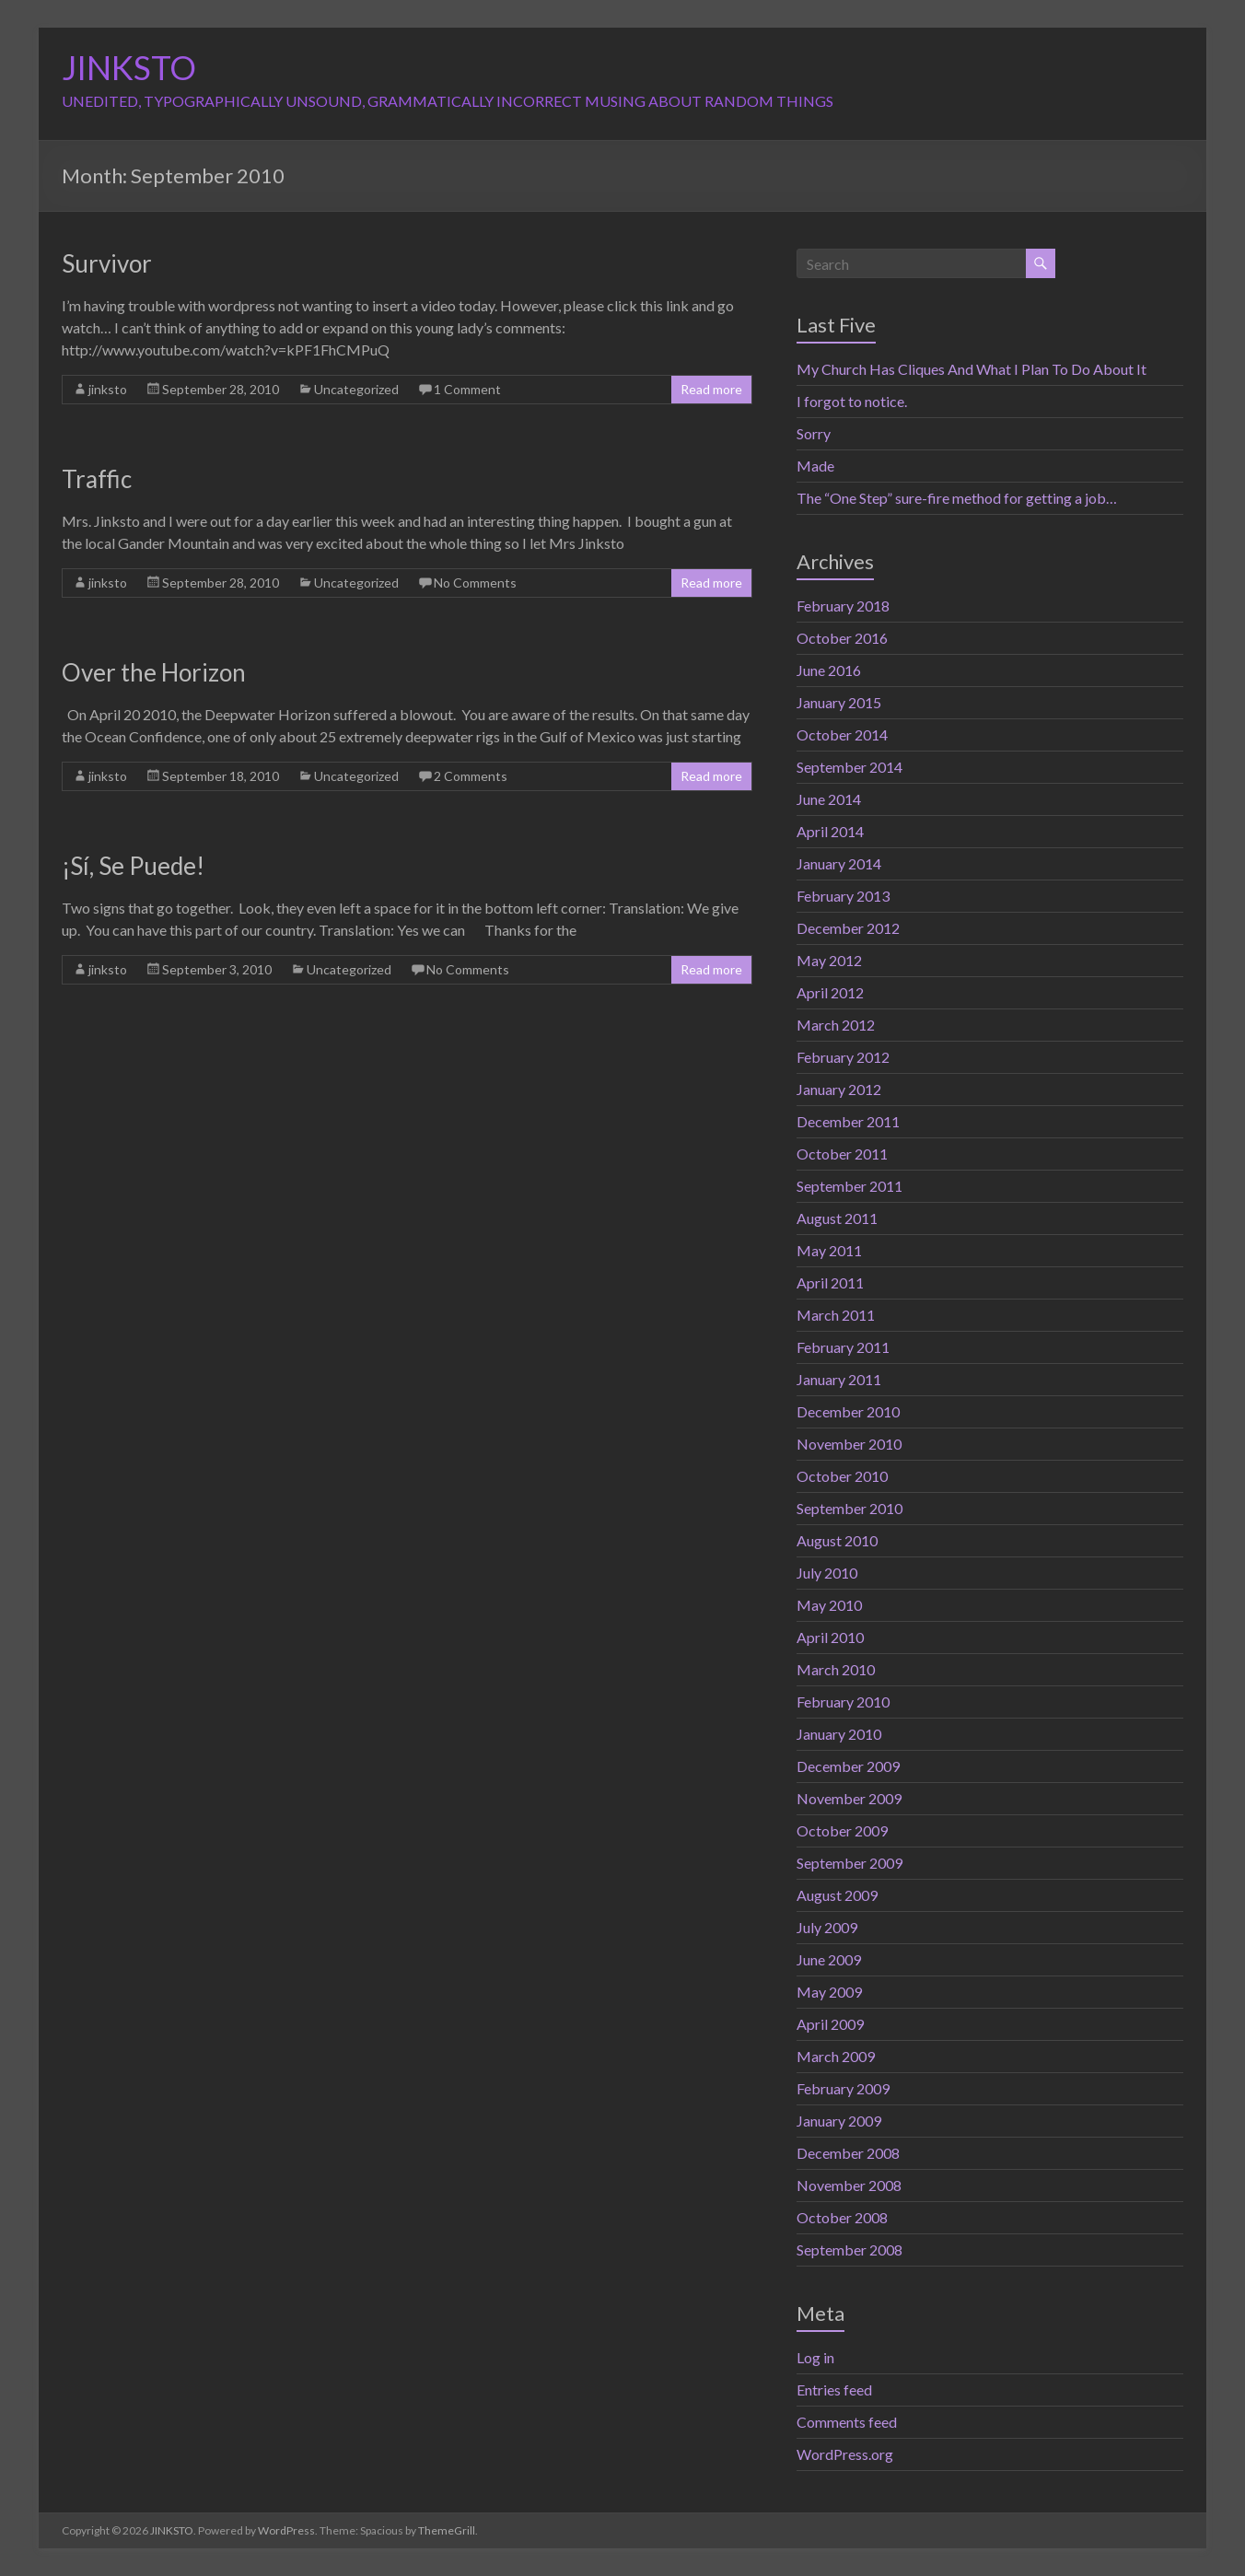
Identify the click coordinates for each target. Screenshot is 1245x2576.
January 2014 (839, 863)
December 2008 (848, 2153)
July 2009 (827, 1927)
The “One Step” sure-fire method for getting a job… (957, 498)
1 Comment (467, 389)
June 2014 (829, 799)
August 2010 (837, 1540)
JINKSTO (129, 67)
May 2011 (829, 1250)
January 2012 (839, 1089)
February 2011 (843, 1347)
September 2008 (849, 2249)
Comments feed (847, 2421)
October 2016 (842, 638)
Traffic (97, 479)
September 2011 (849, 1186)
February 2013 (843, 895)
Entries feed (834, 2389)
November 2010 (849, 1443)
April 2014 (830, 831)
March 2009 (836, 2056)
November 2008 (849, 2185)
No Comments (475, 582)
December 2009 (848, 1766)
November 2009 (849, 1798)
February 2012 (843, 1057)
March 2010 (836, 1669)
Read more (711, 389)
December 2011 (848, 1121)
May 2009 (829, 1991)
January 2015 (839, 702)
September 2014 (849, 766)
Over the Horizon (154, 672)
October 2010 (842, 1476)
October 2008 (842, 2217)
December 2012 (848, 928)
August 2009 (837, 1895)
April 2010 (830, 1637)
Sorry (814, 433)
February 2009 (843, 2088)
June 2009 (829, 1959)
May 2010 (829, 1605)
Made (815, 465)
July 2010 (827, 1572)
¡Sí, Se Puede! (133, 865)
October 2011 (842, 1153)
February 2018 (843, 605)
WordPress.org (845, 2454)
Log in (815, 2357)
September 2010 (849, 1508)
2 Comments (470, 776)
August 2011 (837, 1218)
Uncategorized (356, 389)
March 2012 (836, 1024)
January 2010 (839, 1734)
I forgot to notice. (852, 401)
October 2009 (842, 1830)
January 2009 (839, 2120)
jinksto (107, 389)
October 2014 (842, 734)
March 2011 (836, 1314)
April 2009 (830, 2024)
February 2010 (843, 1701)
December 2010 (848, 1411)
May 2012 (829, 960)
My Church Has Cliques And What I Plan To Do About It (971, 369)
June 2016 (829, 670)
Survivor (107, 263)
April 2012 (830, 992)
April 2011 (830, 1282)
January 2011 (839, 1379)
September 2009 (849, 1862)
